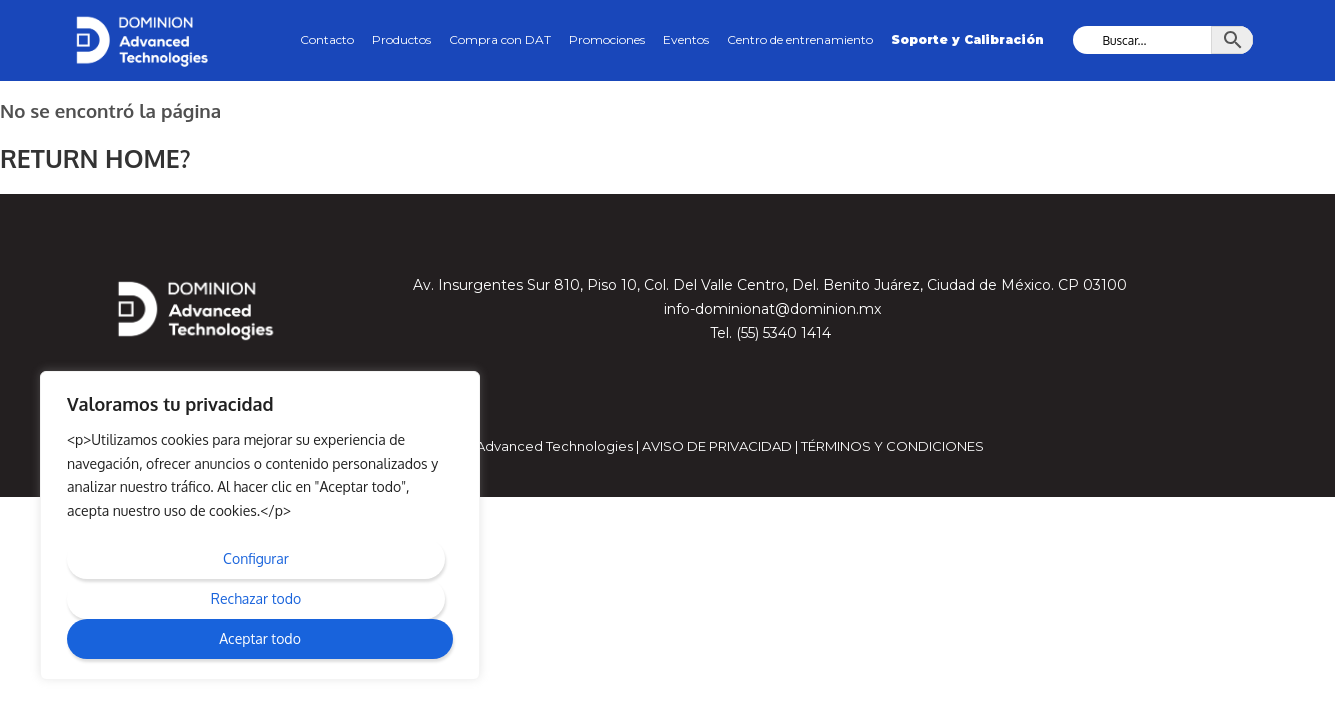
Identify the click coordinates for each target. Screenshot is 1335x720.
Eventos (686, 39)
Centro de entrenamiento (800, 39)
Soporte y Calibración (967, 39)
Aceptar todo (260, 638)
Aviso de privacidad (717, 445)
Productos (401, 39)
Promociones (607, 39)
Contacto (327, 39)
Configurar (256, 558)
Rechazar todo (256, 598)
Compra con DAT (500, 39)
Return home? (92, 157)
